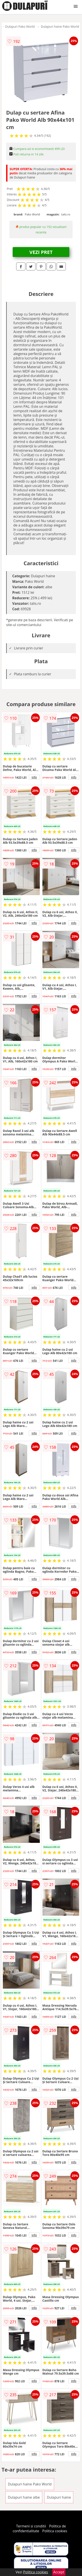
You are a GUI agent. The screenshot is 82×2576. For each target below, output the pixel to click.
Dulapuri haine (59, 2497)
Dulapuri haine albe (24, 2497)
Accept (58, 2572)
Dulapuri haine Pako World (60, 26)
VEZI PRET (41, 252)
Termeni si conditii (31, 2526)
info (34, 777)
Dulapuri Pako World (20, 26)
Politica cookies (54, 2531)
